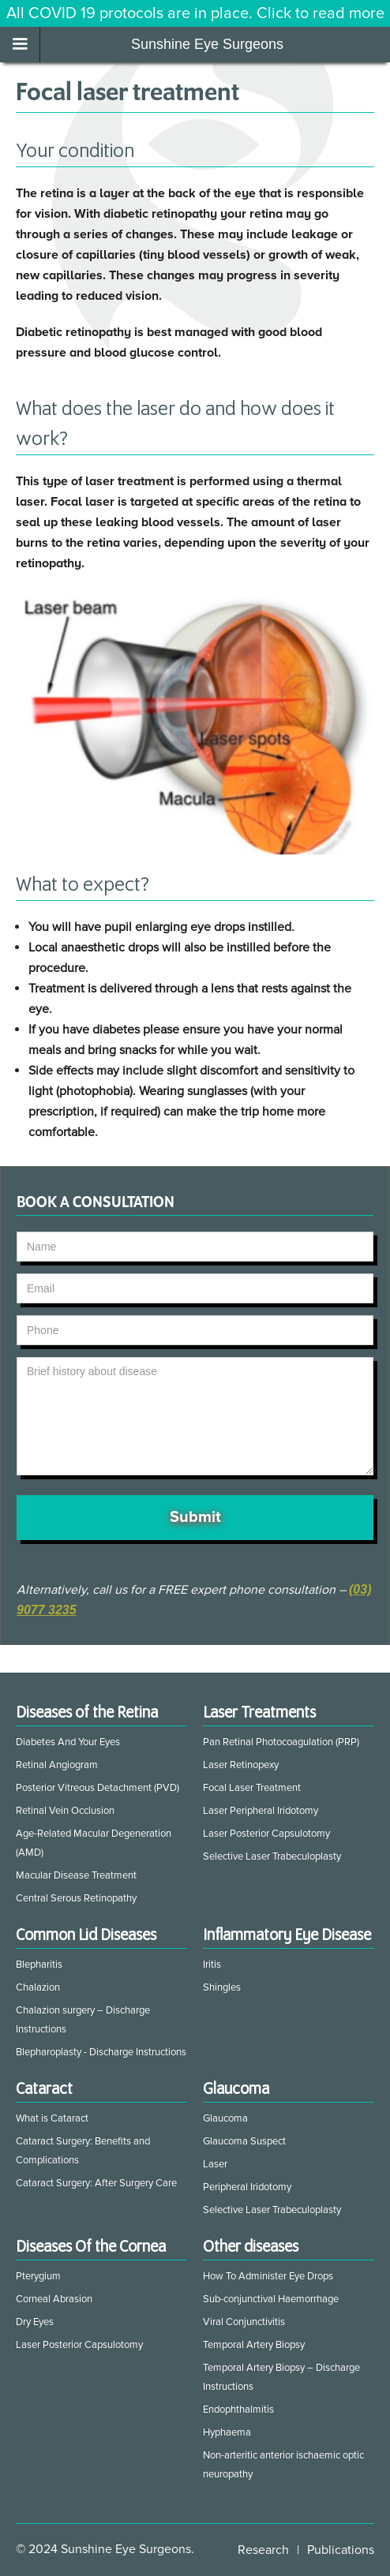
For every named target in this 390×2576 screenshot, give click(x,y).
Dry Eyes (35, 2322)
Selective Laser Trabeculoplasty (272, 1856)
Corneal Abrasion (54, 2299)
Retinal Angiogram (57, 1765)
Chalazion (38, 1987)
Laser (215, 2164)
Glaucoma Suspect (244, 2141)
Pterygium (38, 2276)
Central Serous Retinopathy (76, 1898)
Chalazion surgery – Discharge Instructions (83, 2020)
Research (263, 2550)
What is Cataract (52, 2118)
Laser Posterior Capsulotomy (266, 1833)
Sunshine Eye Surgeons (207, 44)
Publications (340, 2550)
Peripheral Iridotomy (247, 2187)
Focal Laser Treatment (252, 1788)
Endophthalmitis (238, 2409)
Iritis (212, 1964)
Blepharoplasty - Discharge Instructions (101, 2052)
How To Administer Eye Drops (268, 2276)
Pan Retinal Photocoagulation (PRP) (281, 1742)
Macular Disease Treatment (76, 1875)
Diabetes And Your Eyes (68, 1742)
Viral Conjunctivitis (244, 2322)
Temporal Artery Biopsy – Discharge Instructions (281, 2377)
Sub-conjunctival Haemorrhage (271, 2299)
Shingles (222, 1987)
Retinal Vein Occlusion (65, 1810)
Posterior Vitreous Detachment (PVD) (97, 1788)
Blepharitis (39, 1964)
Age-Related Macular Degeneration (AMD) (93, 1843)
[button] (20, 44)
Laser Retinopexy (241, 1765)
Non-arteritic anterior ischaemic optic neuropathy (283, 2465)
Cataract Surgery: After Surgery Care (96, 2183)
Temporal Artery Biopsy (254, 2345)
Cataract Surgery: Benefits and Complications (83, 2151)
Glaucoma (225, 2118)
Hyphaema (227, 2432)
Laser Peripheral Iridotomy (260, 1810)
